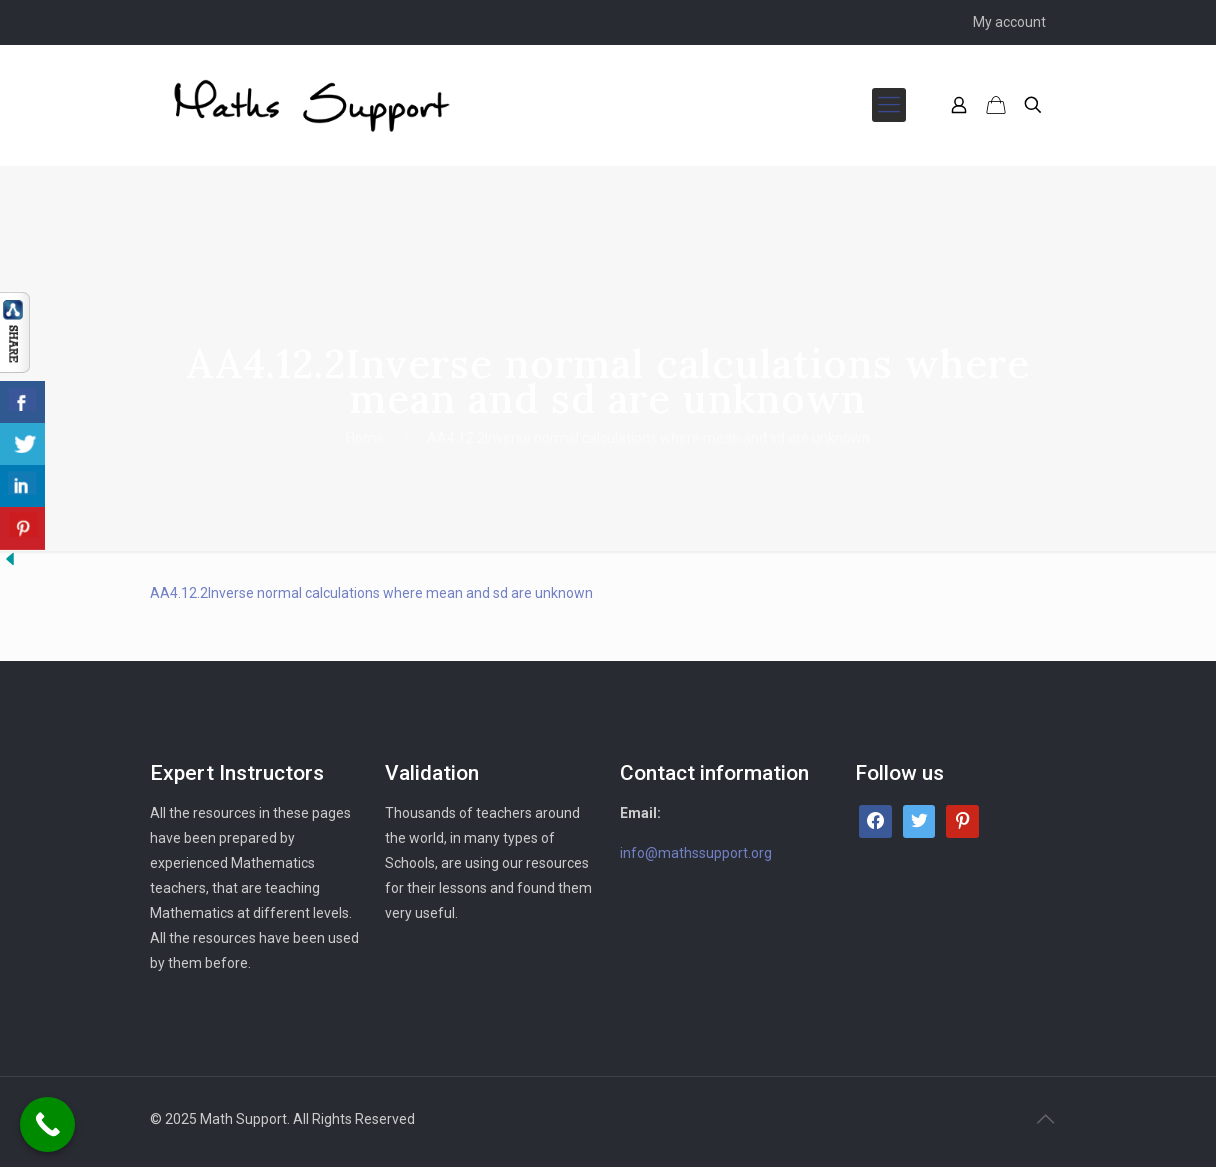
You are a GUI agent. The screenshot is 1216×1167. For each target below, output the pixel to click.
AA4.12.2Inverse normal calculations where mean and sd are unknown (648, 438)
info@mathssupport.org (696, 853)
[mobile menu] (889, 105)
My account (1009, 22)
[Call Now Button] (47, 1124)
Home (365, 438)
